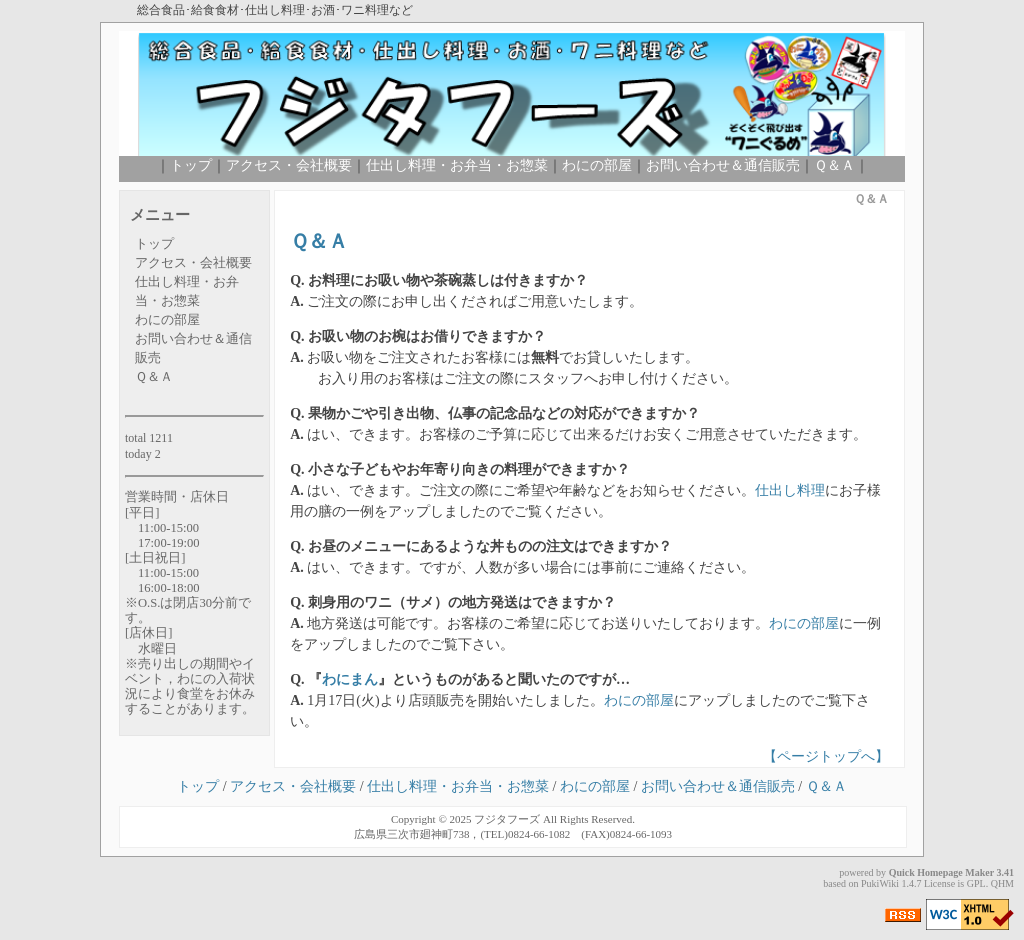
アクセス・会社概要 (289, 165)
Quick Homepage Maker (941, 872)
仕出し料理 (790, 490)
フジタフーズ (507, 819)
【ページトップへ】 (826, 756)
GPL (976, 883)
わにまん (350, 679)
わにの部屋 (597, 165)
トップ (191, 165)
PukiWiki (880, 883)
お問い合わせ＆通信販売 (723, 165)
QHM (1002, 883)
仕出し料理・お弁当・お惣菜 (457, 165)
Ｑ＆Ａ (834, 165)
